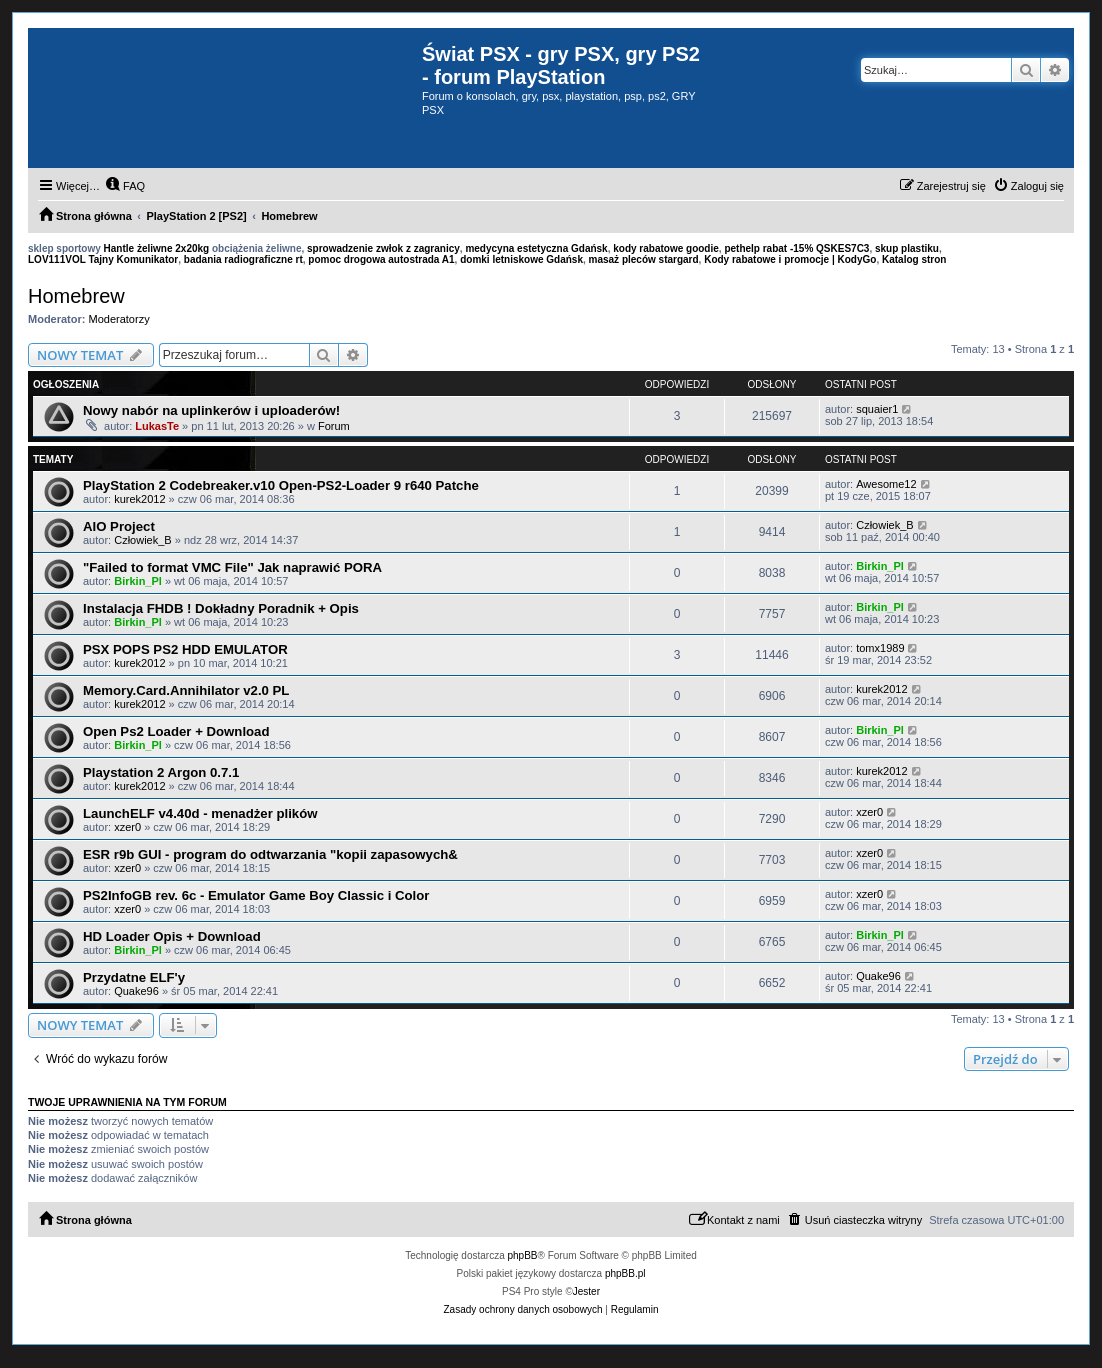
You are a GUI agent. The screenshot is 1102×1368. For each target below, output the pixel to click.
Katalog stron (914, 259)
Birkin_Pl (138, 581)
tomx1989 (880, 648)
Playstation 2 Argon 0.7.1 (161, 772)
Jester (586, 1291)
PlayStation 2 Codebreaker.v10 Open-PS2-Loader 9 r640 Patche (281, 485)
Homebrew (76, 296)
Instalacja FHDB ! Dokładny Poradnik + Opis (221, 608)
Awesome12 (886, 484)
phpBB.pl (625, 1273)
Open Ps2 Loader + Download (176, 731)
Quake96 (136, 991)
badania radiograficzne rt (243, 259)
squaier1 (877, 409)
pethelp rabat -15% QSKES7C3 (796, 248)
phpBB (523, 1255)
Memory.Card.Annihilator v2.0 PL (186, 690)
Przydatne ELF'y (134, 977)
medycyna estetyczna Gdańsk (536, 248)
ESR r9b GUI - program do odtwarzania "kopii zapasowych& (270, 854)
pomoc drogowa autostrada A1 (381, 259)
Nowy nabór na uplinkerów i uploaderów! (211, 410)
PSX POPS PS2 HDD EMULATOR (185, 649)
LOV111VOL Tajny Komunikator (103, 259)
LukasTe (157, 426)
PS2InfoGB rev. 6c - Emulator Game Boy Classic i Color (256, 895)
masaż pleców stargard (644, 259)
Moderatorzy (119, 319)
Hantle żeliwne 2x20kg (157, 248)
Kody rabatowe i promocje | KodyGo (790, 259)
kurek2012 (139, 499)
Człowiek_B (142, 540)
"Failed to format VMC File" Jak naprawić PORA (232, 567)
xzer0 (127, 827)
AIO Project (119, 526)
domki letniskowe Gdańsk (521, 259)
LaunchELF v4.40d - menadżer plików (200, 813)
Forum (334, 426)
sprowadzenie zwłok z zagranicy (383, 248)
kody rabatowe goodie (666, 248)
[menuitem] (125, 186)
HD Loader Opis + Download (172, 936)
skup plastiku (907, 248)
